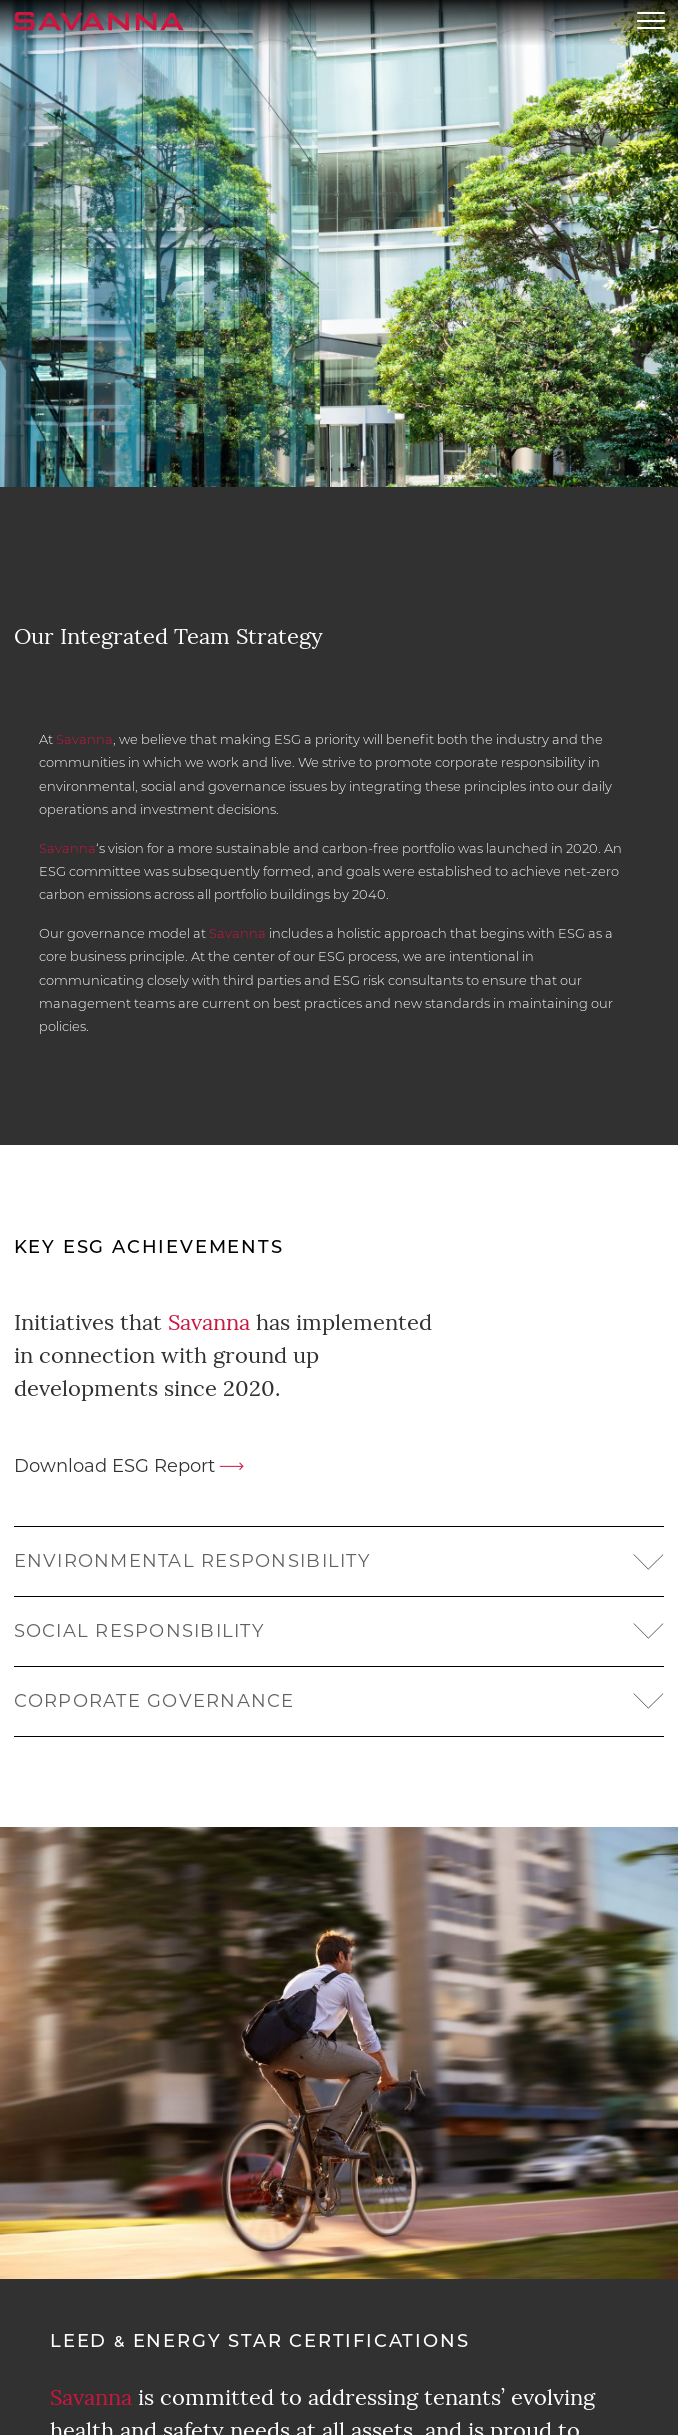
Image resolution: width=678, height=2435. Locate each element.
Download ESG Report (114, 1466)
